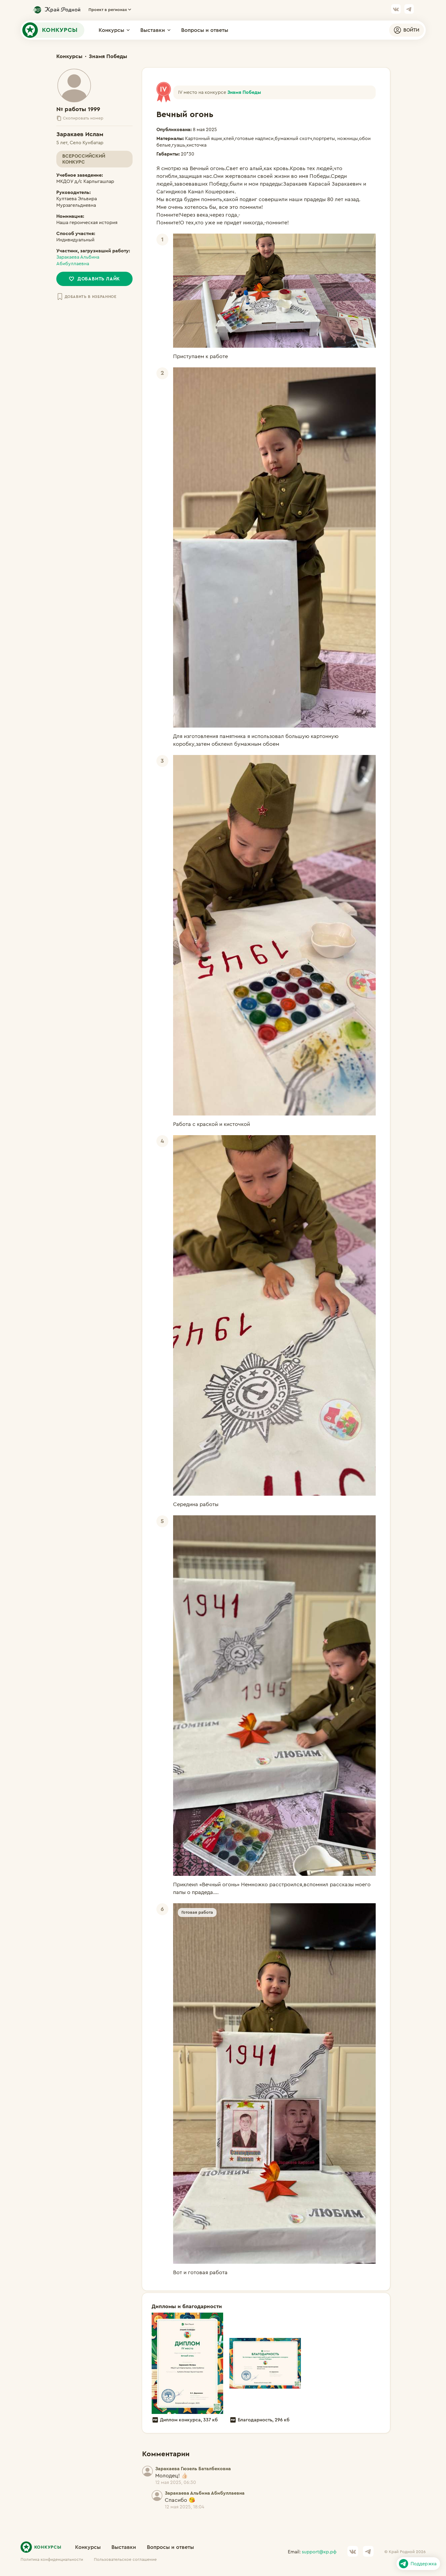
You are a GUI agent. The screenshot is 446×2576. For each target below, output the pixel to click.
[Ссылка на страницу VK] (396, 9)
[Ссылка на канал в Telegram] (409, 9)
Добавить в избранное (86, 296)
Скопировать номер (79, 118)
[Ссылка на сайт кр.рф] (56, 9)
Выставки (155, 30)
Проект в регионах (109, 10)
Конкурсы (114, 30)
